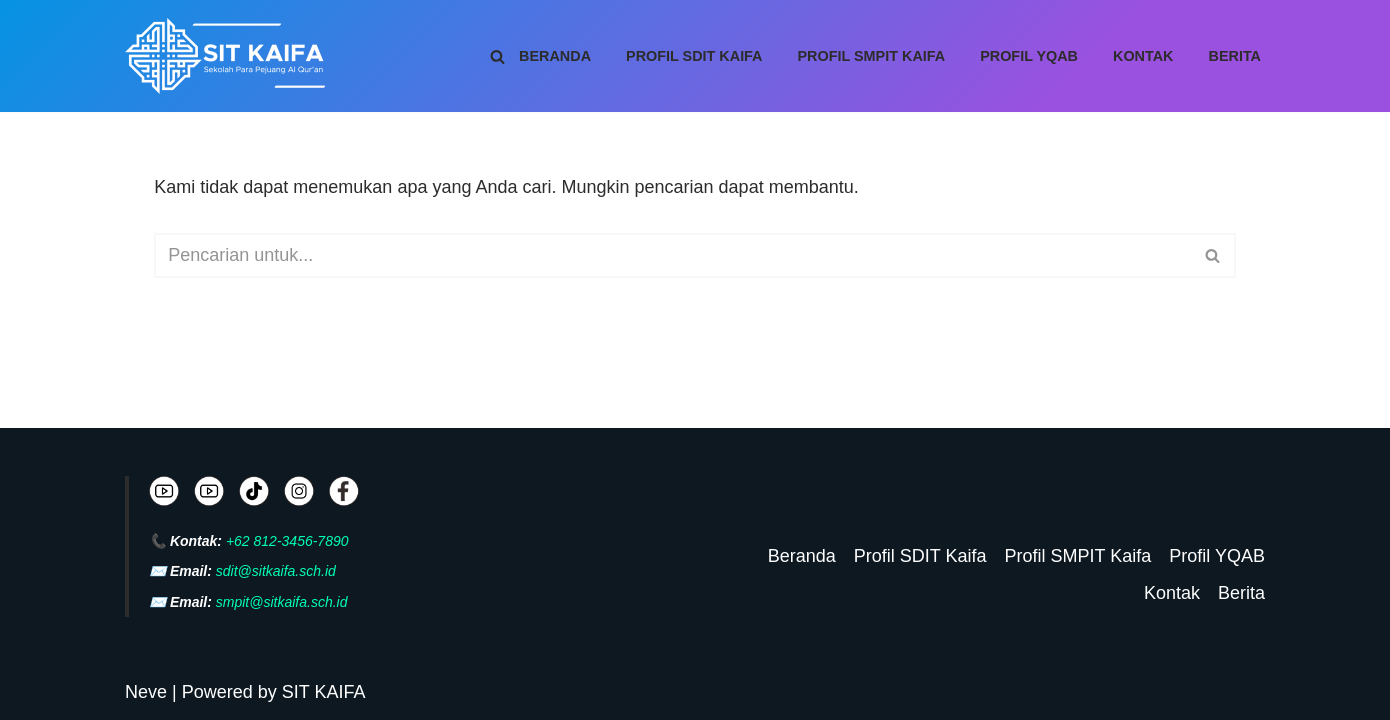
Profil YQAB (1029, 56)
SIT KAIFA (324, 692)
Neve (146, 692)
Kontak (1143, 56)
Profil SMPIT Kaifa (872, 56)
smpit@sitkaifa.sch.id (282, 602)
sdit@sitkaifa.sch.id (276, 571)
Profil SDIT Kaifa (694, 56)
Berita (1235, 56)
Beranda (555, 56)
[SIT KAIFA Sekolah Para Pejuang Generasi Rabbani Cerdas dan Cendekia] (230, 56)
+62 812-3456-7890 (287, 541)
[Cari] (497, 56)
